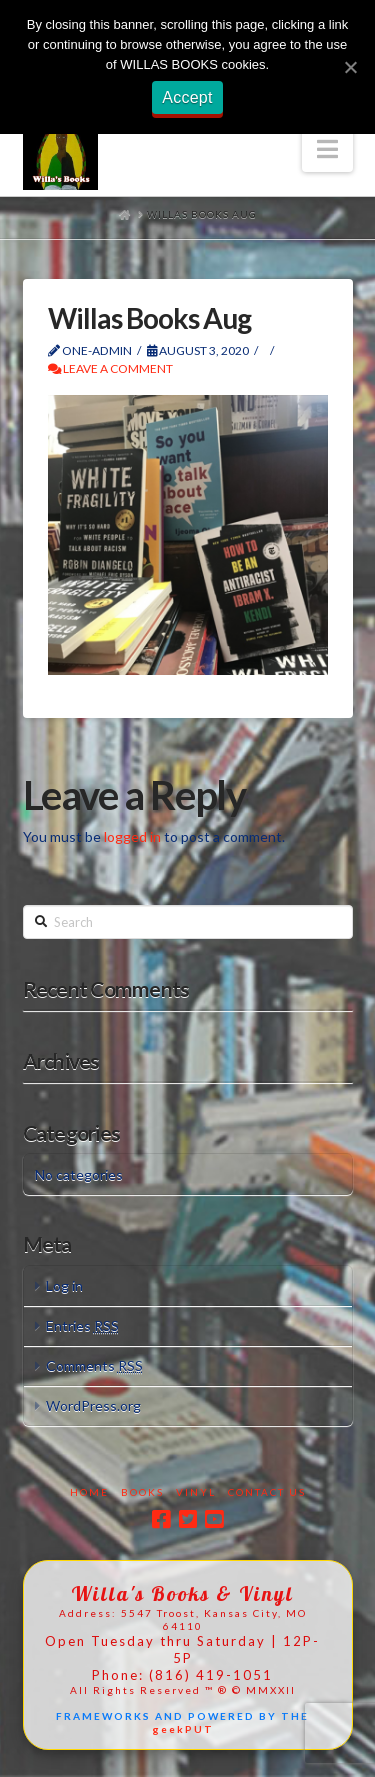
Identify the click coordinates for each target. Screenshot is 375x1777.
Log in (64, 1285)
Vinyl (196, 1492)
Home (89, 1492)
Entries (82, 1325)
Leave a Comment (110, 368)
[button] (327, 149)
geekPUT (183, 1729)
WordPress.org (93, 1405)
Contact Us (267, 1492)
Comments (94, 1365)
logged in (132, 836)
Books (142, 1492)
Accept (187, 97)
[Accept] (350, 67)
